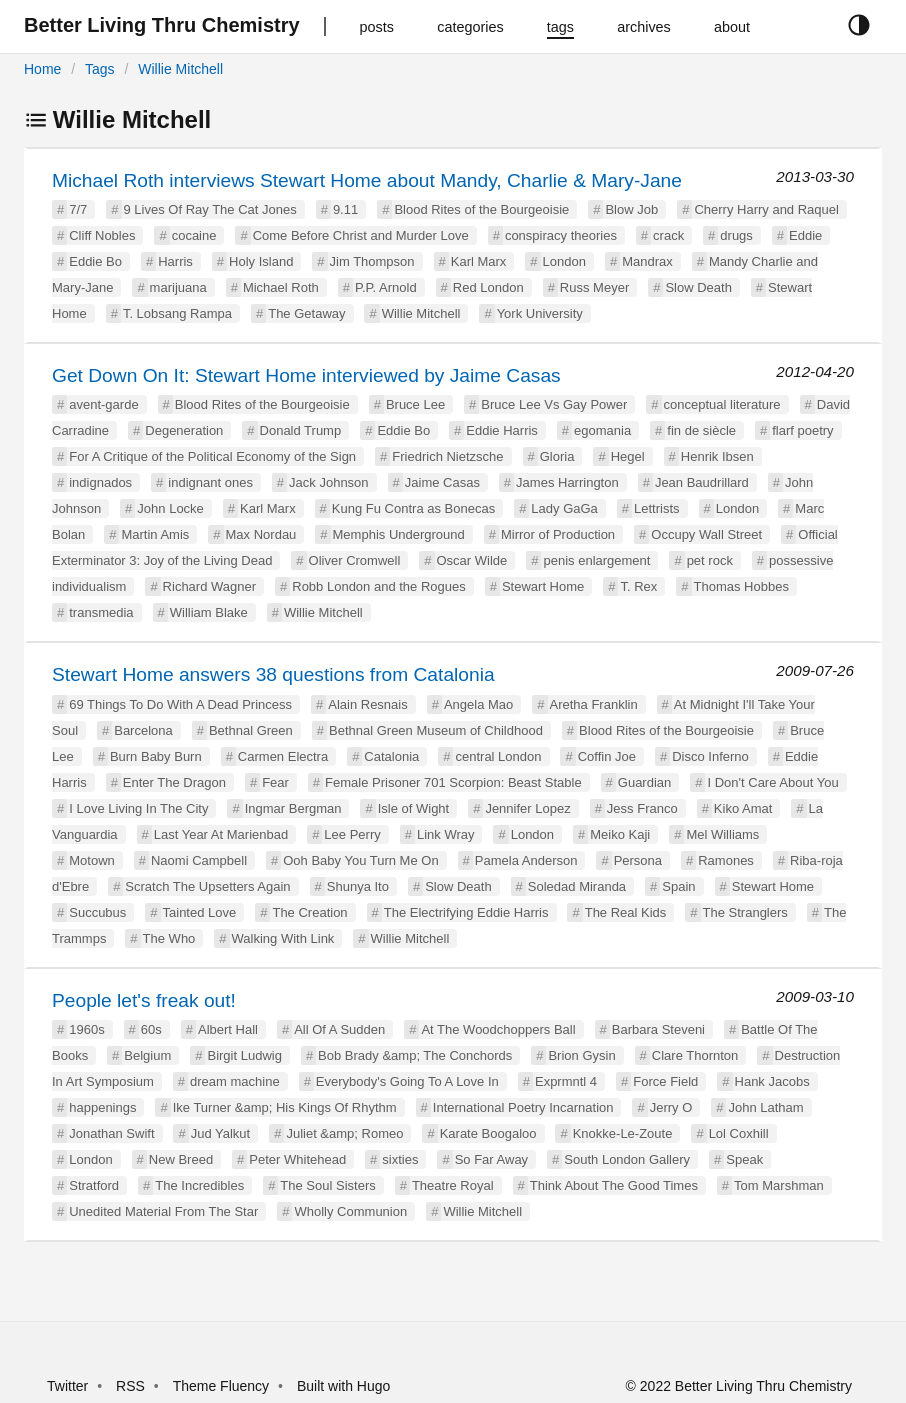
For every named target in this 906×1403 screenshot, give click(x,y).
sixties (400, 1159)
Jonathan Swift (111, 1133)
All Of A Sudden (339, 1029)
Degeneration (184, 430)
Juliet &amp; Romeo (344, 1133)
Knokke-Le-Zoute (623, 1133)
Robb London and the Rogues (378, 586)
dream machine (235, 1081)
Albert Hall (228, 1029)
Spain (678, 886)
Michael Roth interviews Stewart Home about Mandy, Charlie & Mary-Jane (367, 180)
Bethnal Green (251, 730)
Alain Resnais (368, 704)
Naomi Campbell (199, 860)
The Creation (309, 912)
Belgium (147, 1055)
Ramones (726, 860)
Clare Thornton (695, 1055)
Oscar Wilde (472, 560)
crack (668, 235)
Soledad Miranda (577, 886)
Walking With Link (283, 938)
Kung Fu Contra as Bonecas (413, 508)
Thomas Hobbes (741, 586)
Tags (100, 69)
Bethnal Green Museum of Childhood (436, 730)
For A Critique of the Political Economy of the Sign (212, 456)
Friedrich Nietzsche (447, 456)
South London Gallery (627, 1159)
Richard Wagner (209, 586)
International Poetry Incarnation (523, 1107)
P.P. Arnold (386, 287)
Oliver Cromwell (355, 560)
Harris (175, 261)
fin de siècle (701, 430)
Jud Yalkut (221, 1133)
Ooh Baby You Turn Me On (360, 860)
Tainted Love (200, 912)
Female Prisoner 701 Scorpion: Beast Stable (453, 782)
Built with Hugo (343, 1386)
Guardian (644, 782)
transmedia (101, 612)
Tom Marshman (779, 1185)
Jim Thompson (372, 261)
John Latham (765, 1107)
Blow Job (631, 209)
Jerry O (671, 1107)
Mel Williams (722, 834)
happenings (102, 1107)
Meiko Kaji (620, 834)
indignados (100, 482)
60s (151, 1029)
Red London (488, 287)
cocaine (194, 235)
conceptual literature (722, 404)
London (564, 261)
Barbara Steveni (658, 1029)
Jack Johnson (329, 482)
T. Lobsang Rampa (177, 313)
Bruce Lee (415, 404)
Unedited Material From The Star (163, 1211)
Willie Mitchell (180, 69)
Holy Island (261, 261)
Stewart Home (543, 586)
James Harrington (567, 482)
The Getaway (306, 313)
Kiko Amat (743, 808)
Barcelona (143, 730)
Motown (92, 860)
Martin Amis (155, 534)
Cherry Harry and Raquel (766, 209)
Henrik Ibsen (717, 456)
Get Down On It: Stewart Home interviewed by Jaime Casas (306, 375)
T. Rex (638, 586)
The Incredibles (199, 1185)
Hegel (628, 456)
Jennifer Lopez (527, 808)
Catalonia (391, 756)
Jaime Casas (442, 482)
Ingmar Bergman (293, 808)
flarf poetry (802, 430)
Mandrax (647, 261)
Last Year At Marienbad (221, 834)
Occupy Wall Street (706, 534)
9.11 (345, 209)
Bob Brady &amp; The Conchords (415, 1055)
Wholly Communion (350, 1211)
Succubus (97, 912)
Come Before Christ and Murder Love (361, 235)
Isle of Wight (414, 808)
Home (42, 69)
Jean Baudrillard (702, 482)
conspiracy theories (561, 235)
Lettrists (657, 508)
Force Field (665, 1081)
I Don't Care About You (772, 782)
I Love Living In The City (138, 808)
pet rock (710, 560)
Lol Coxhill (739, 1133)
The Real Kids (626, 912)
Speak (744, 1159)
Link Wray (446, 834)
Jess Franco (642, 808)
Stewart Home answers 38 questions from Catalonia (273, 674)
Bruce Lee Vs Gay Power (554, 404)
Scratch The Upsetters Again (207, 886)
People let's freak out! (144, 1000)
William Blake (209, 612)
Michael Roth (281, 287)
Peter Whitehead (297, 1159)
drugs (736, 235)
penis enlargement (596, 560)
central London (498, 756)
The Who (169, 938)
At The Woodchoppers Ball (498, 1029)
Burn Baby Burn (156, 756)
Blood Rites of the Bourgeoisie (481, 209)
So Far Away (491, 1159)
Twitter (67, 1386)
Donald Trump (301, 430)
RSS (130, 1386)
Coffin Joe (607, 756)
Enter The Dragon (174, 782)
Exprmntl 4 (566, 1081)
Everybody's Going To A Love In (407, 1081)
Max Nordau (261, 534)
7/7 (78, 209)
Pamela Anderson (526, 860)
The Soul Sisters (327, 1185)
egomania (602, 430)
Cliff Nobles (102, 235)
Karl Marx (479, 261)
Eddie (805, 235)
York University (540, 313)
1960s (86, 1029)
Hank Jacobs (772, 1081)
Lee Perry (352, 834)
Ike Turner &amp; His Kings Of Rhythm (285, 1107)
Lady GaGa (564, 508)
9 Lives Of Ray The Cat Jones (210, 209)
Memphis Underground (399, 534)
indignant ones (210, 482)
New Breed (181, 1159)
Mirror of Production (558, 534)
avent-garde (103, 404)
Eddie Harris (502, 430)
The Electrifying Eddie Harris (466, 912)
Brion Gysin (581, 1055)
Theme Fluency (223, 1386)
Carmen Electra (283, 756)
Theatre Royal (453, 1185)
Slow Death (698, 287)
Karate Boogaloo (488, 1133)
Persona (638, 860)
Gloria (557, 456)
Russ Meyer (594, 287)
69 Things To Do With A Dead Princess (180, 704)
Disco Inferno (710, 756)
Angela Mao (478, 704)
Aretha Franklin (594, 704)
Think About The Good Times (614, 1185)
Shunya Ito (358, 886)
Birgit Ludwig (244, 1055)
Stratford (94, 1185)
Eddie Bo (95, 261)
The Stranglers (745, 912)
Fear (275, 782)
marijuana (178, 287)
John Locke (170, 508)
